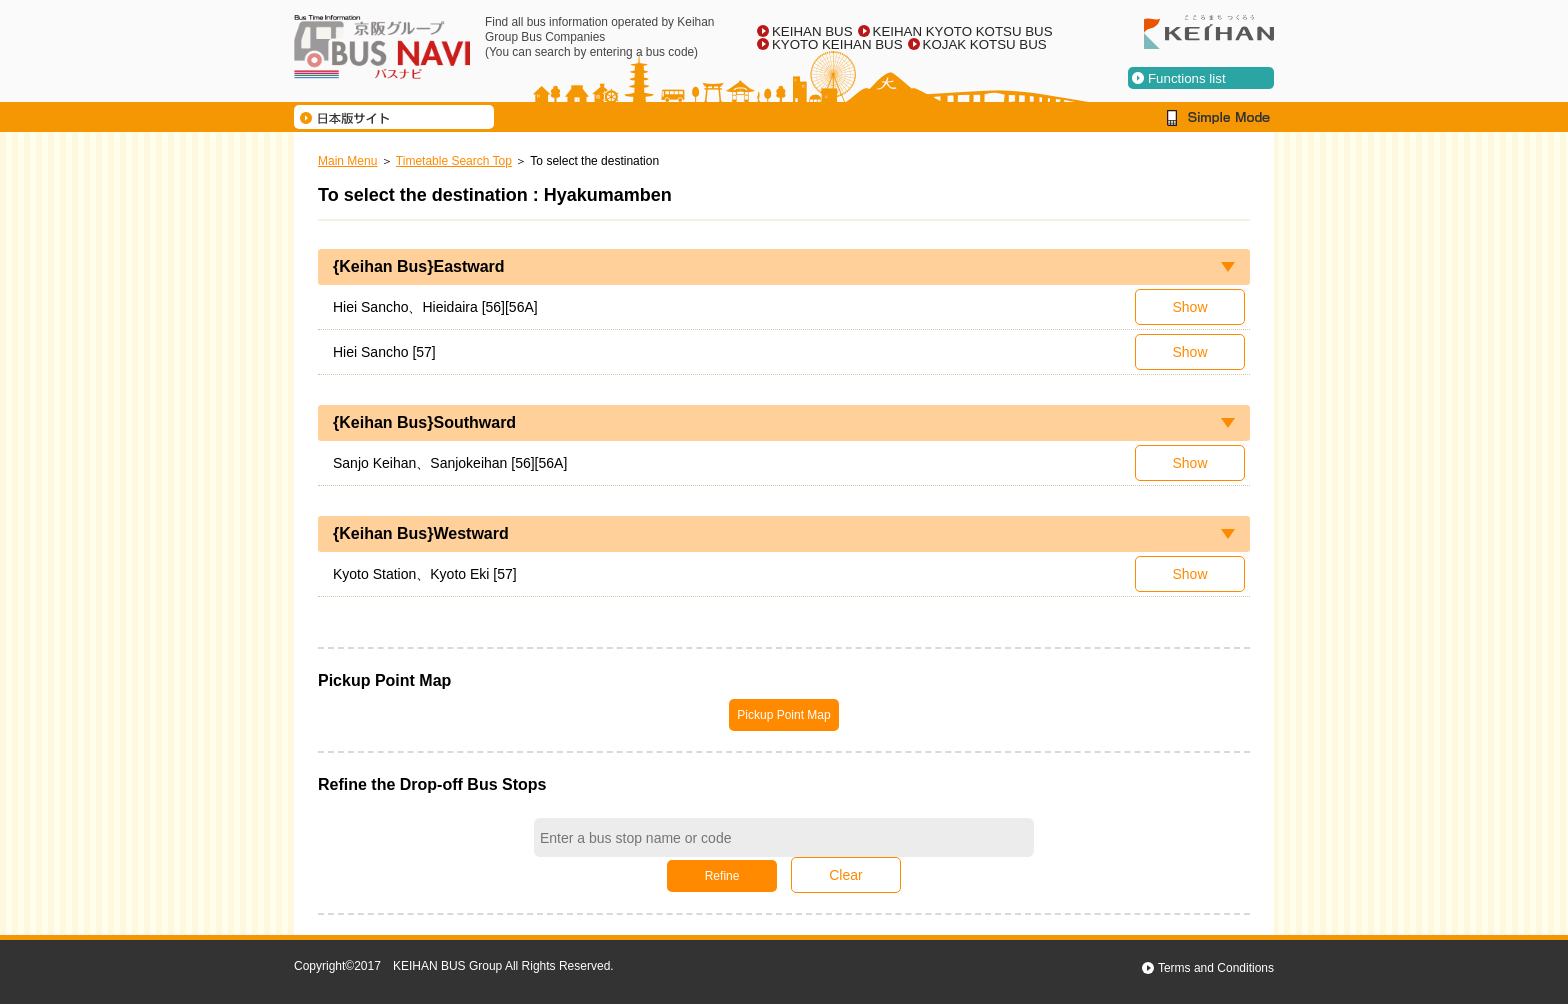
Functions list (1187, 78)
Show (1189, 307)
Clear (845, 875)
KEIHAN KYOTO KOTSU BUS (963, 31)
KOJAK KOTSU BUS (985, 44)
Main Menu (347, 161)
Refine (722, 876)
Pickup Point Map (783, 715)
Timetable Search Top (454, 161)
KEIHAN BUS (812, 31)
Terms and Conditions (1216, 968)
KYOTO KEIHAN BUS (837, 44)
